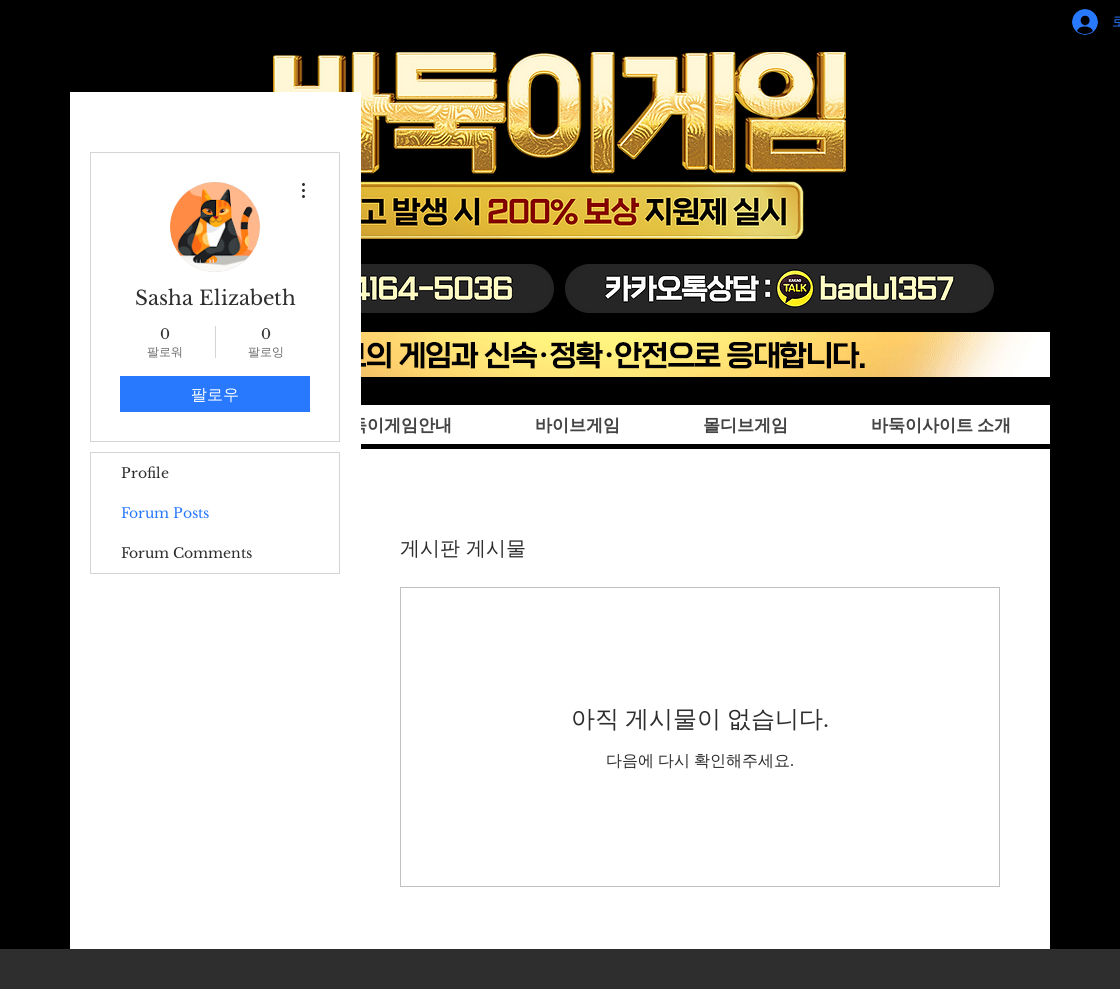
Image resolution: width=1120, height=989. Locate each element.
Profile (145, 473)
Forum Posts (165, 513)
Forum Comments (186, 553)
